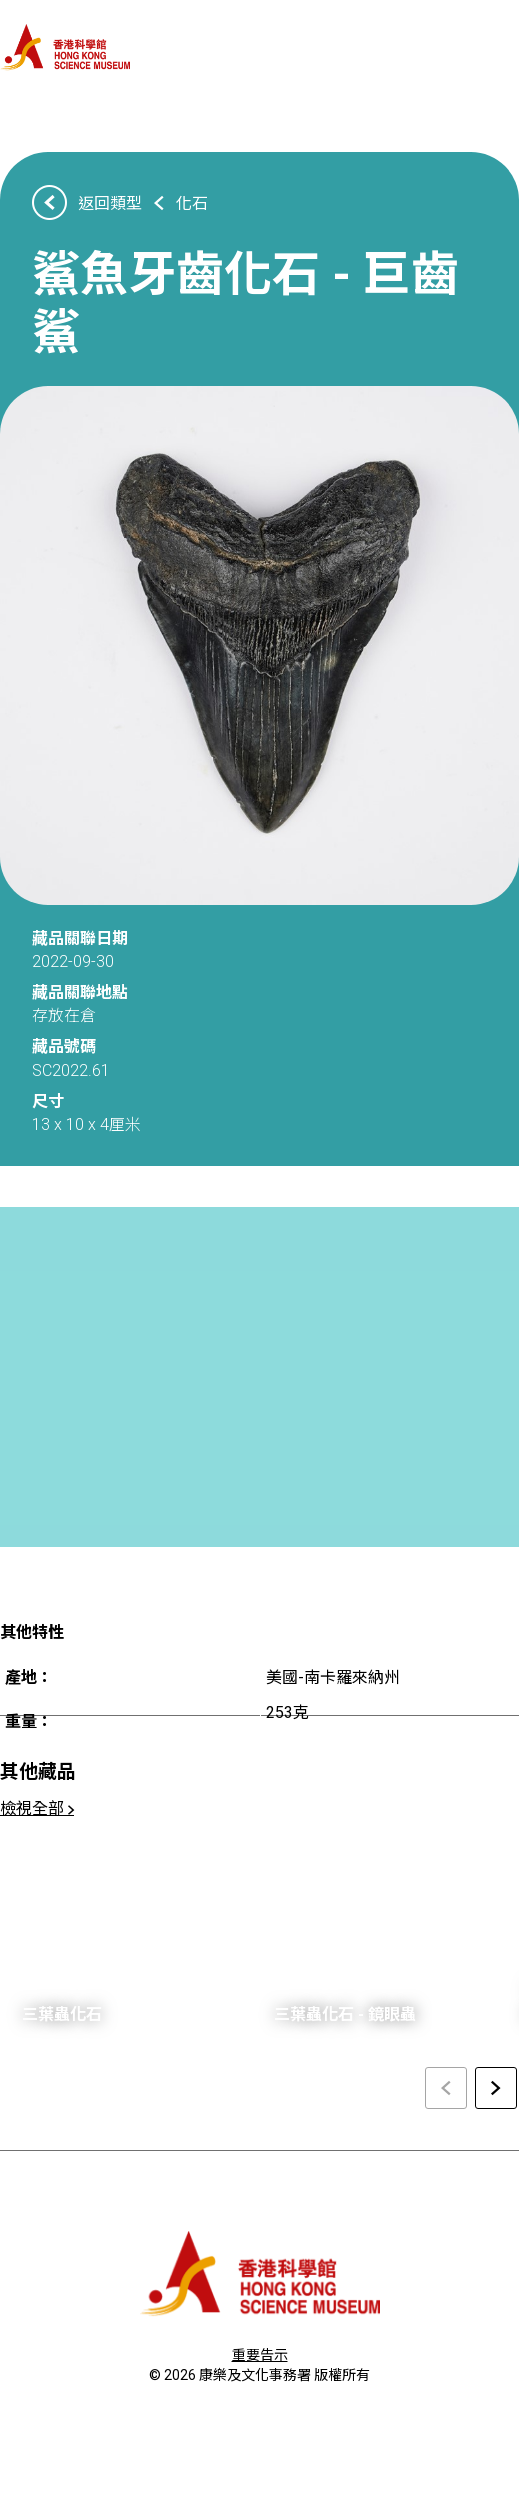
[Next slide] (496, 2088)
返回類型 (110, 203)
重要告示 (260, 2355)
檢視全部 (37, 1808)
